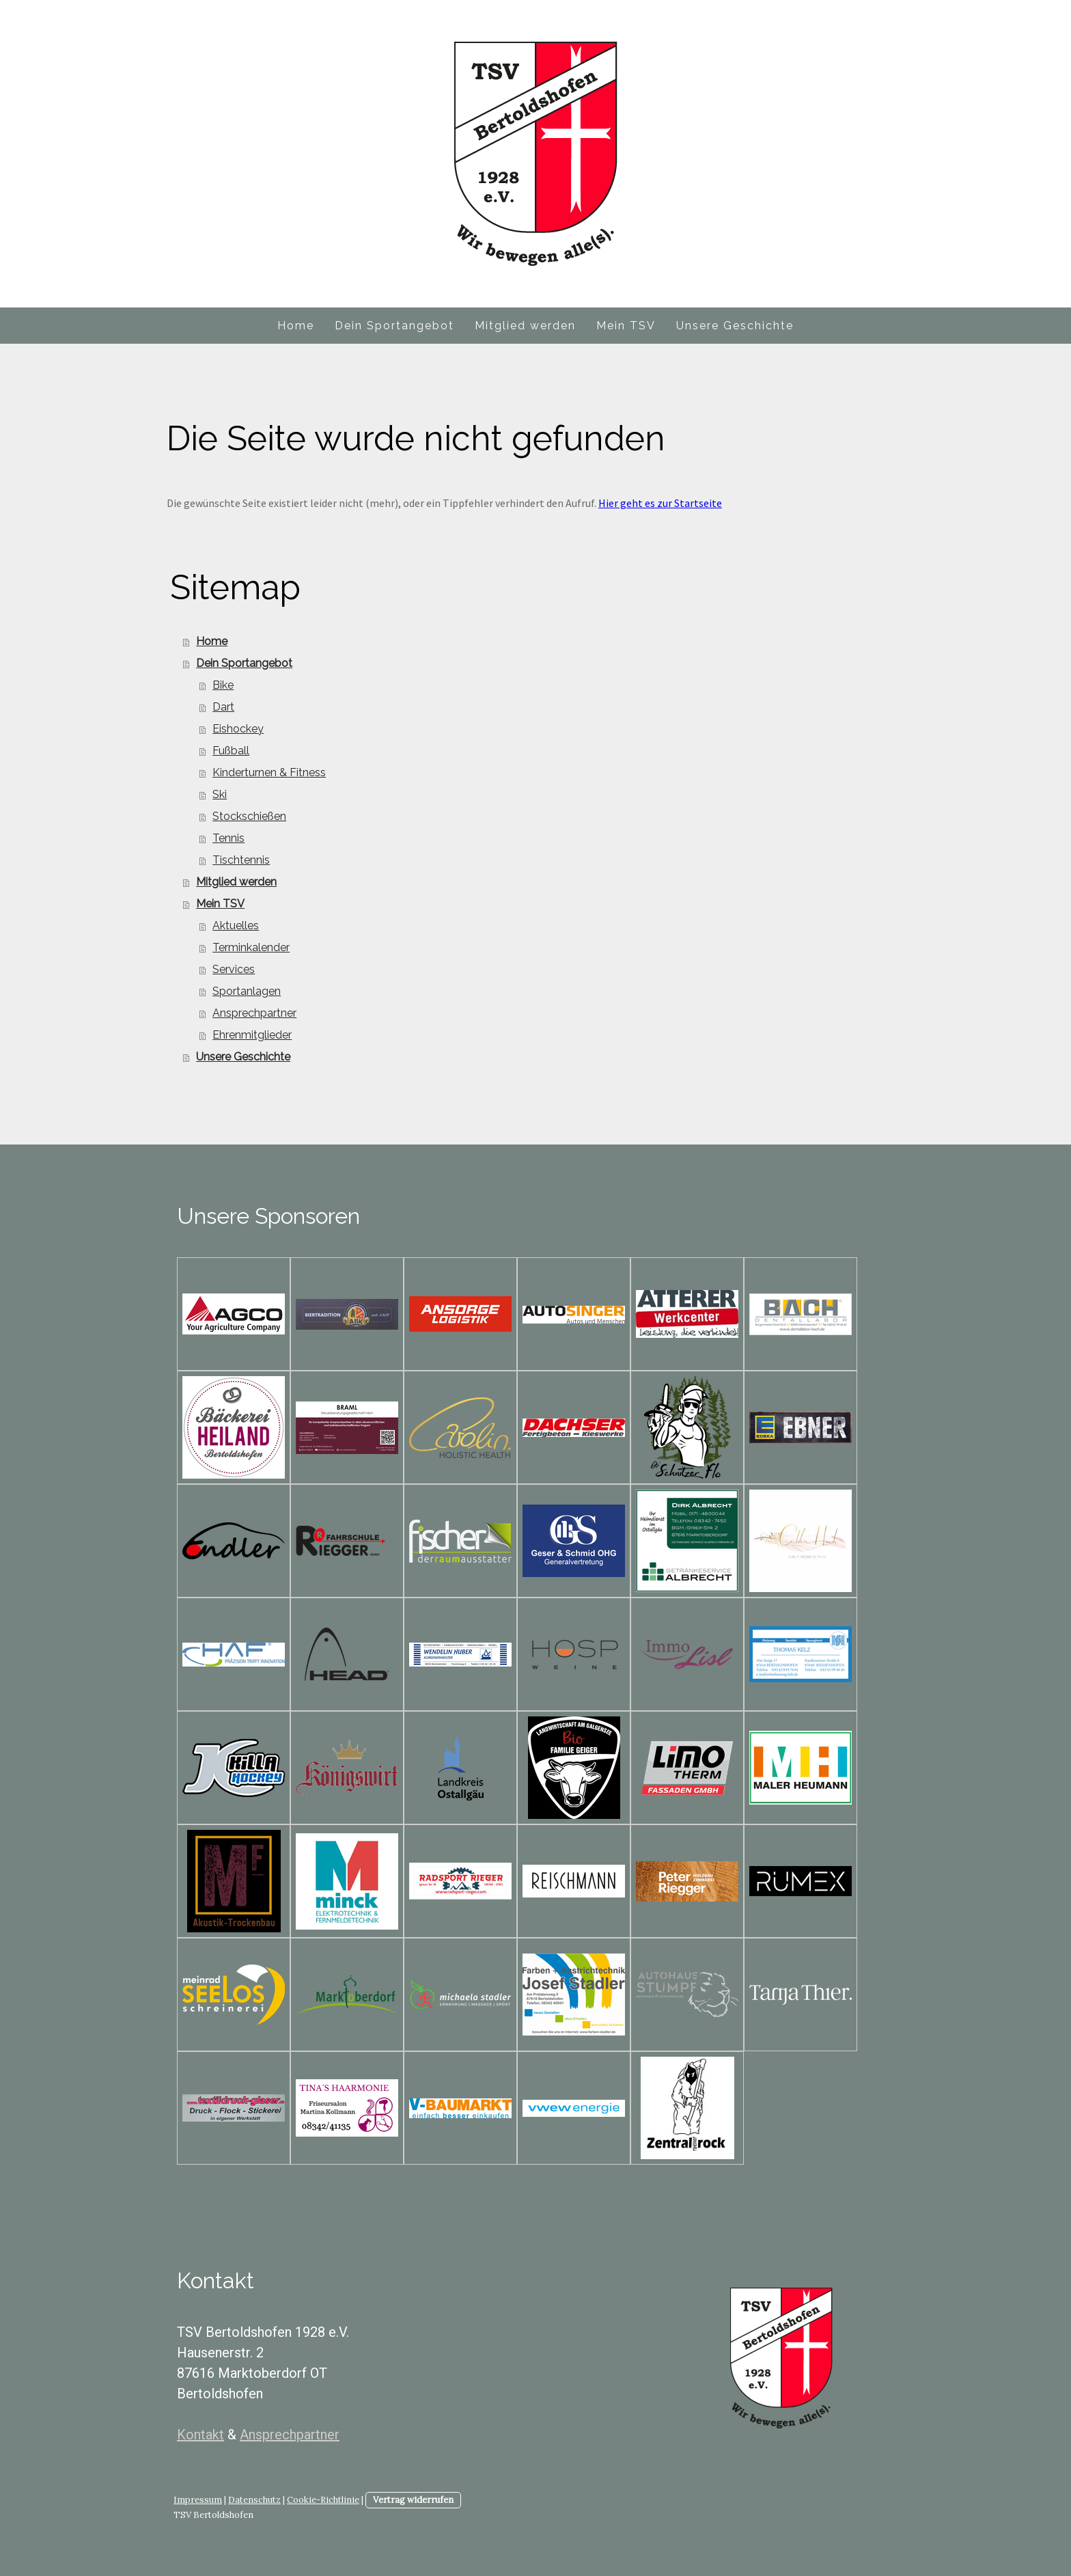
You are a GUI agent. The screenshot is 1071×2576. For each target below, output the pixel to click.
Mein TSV (626, 325)
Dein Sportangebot (394, 325)
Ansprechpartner (254, 1012)
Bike (223, 685)
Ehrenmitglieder (252, 1034)
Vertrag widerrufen (413, 2500)
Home (295, 325)
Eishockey (238, 728)
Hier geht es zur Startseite (660, 503)
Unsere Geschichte (735, 325)
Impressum (197, 2500)
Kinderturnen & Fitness (269, 772)
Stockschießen (249, 816)
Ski (219, 794)
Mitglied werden (525, 325)
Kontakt (200, 2434)
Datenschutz (254, 2500)
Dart (223, 706)
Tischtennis (241, 859)
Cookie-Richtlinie (323, 2500)
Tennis (228, 838)
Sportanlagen (246, 991)
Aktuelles (235, 925)
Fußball (230, 750)
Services (233, 969)
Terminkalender (251, 947)
